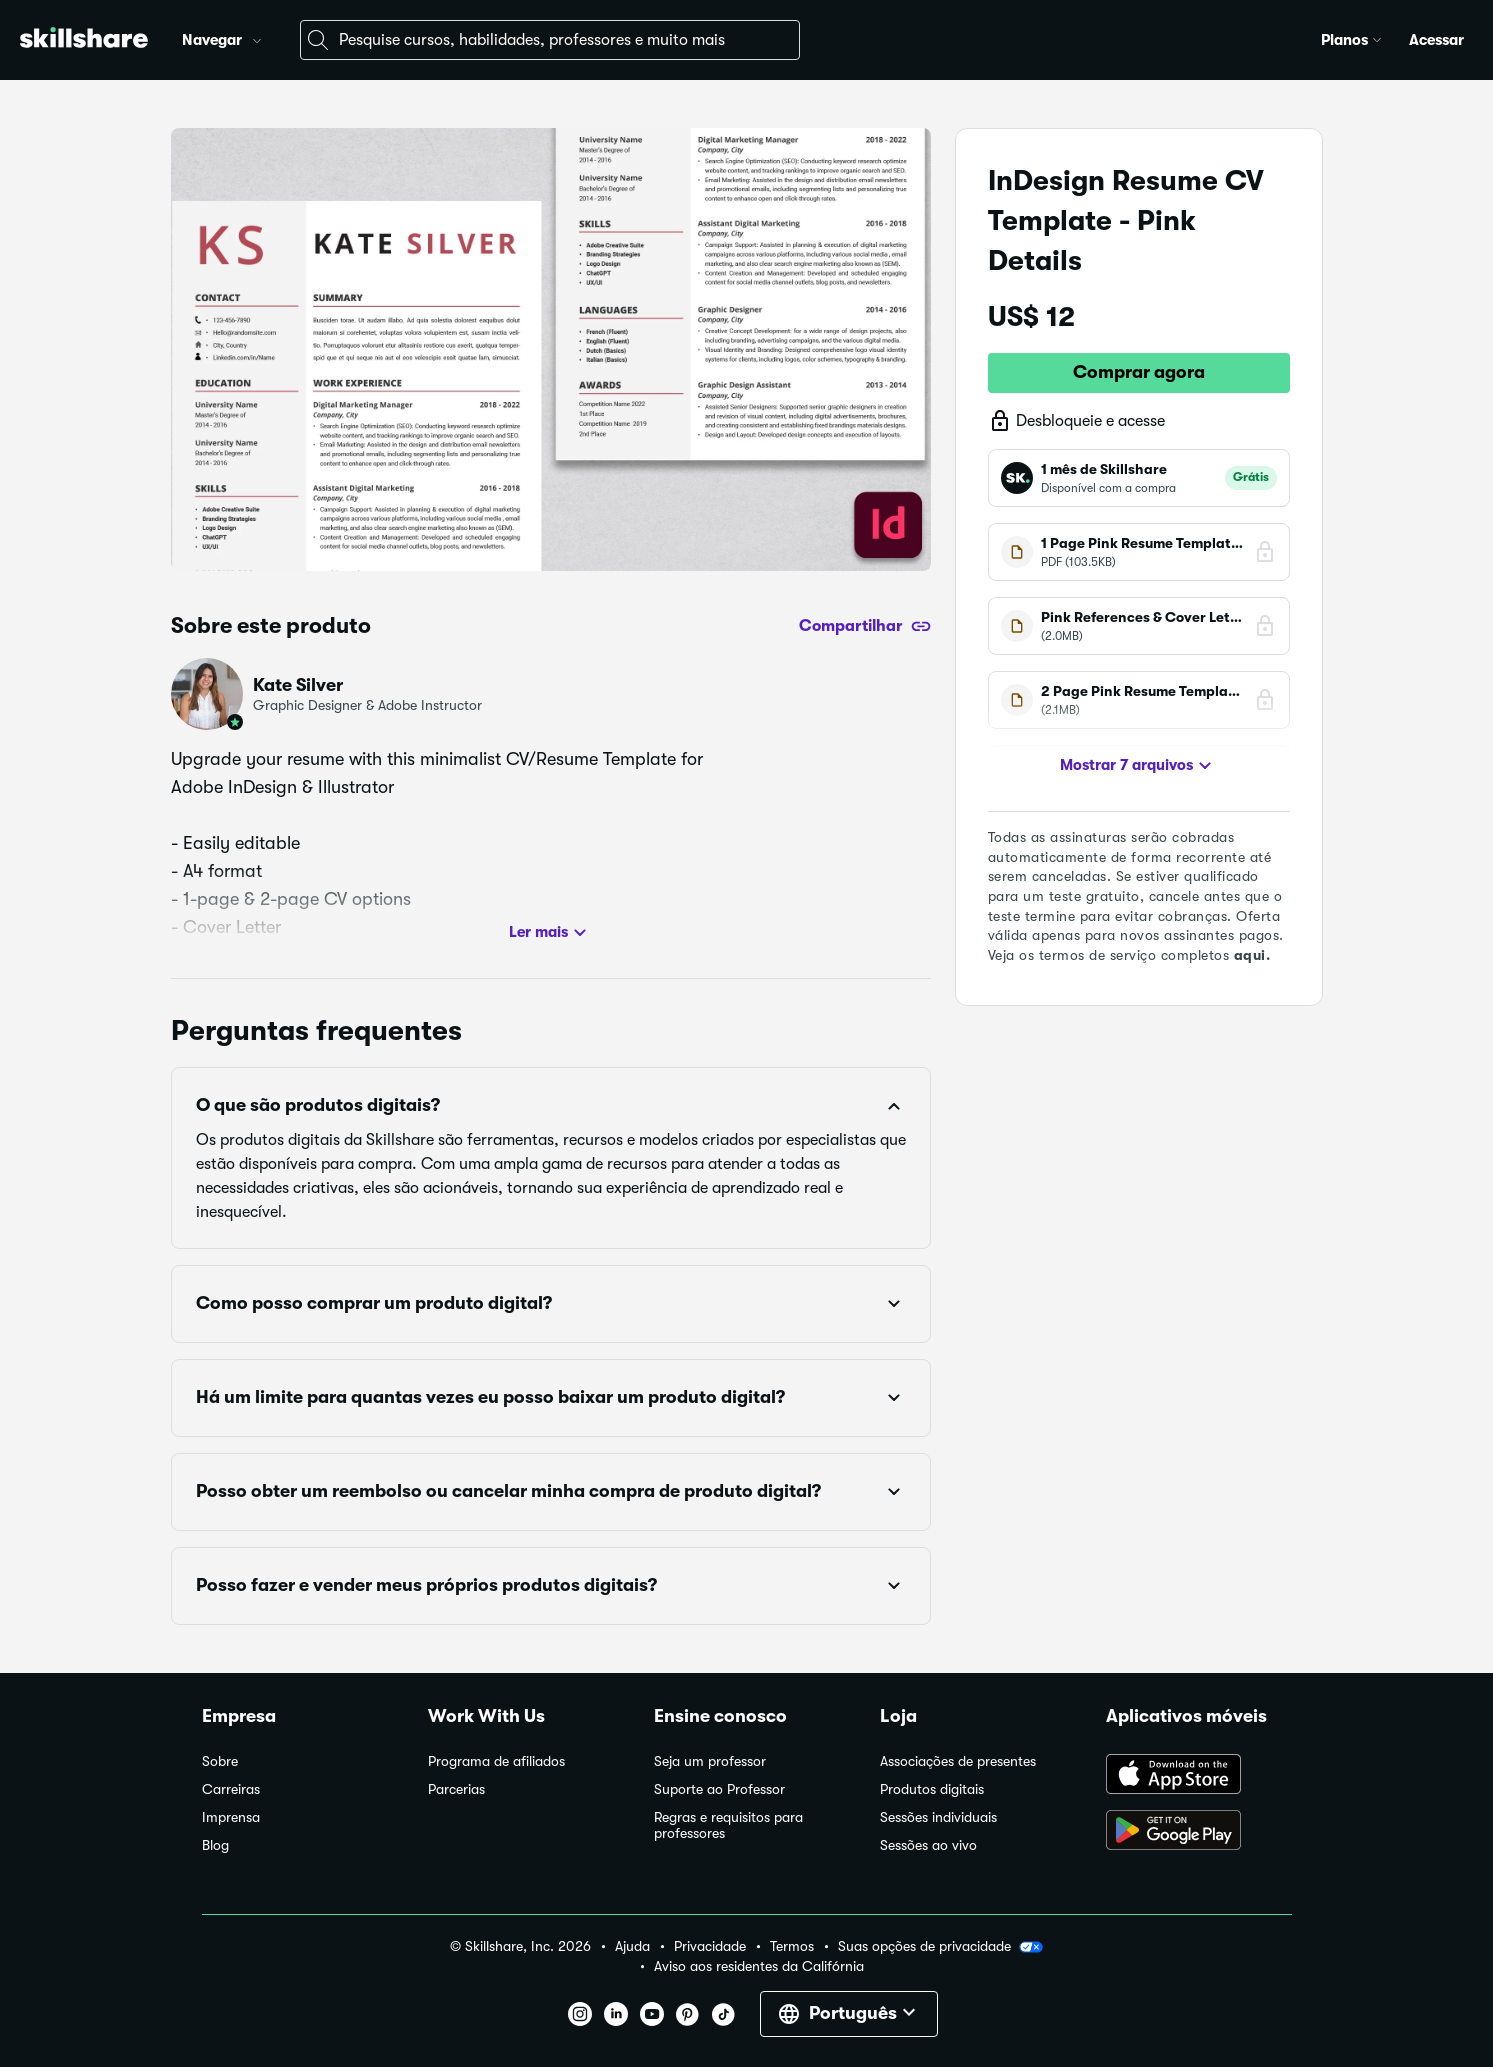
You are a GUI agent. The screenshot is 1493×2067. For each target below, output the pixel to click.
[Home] (84, 40)
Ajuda (632, 1946)
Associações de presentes (958, 1761)
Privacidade (710, 1946)
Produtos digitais (932, 1789)
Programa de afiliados (496, 1761)
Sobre (220, 1761)
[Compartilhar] (865, 626)
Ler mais (550, 933)
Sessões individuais (938, 1817)
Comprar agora (1139, 372)
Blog (215, 1845)
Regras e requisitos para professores (728, 1825)
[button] (257, 38)
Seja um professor (710, 1761)
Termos (792, 1946)
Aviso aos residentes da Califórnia (759, 1966)
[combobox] (550, 40)
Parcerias (456, 1789)
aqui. (1252, 955)
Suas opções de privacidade (940, 1947)
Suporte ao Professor (719, 1789)
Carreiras (231, 1789)
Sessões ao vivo (928, 1845)
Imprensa (231, 1817)
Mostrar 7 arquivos (1138, 766)
